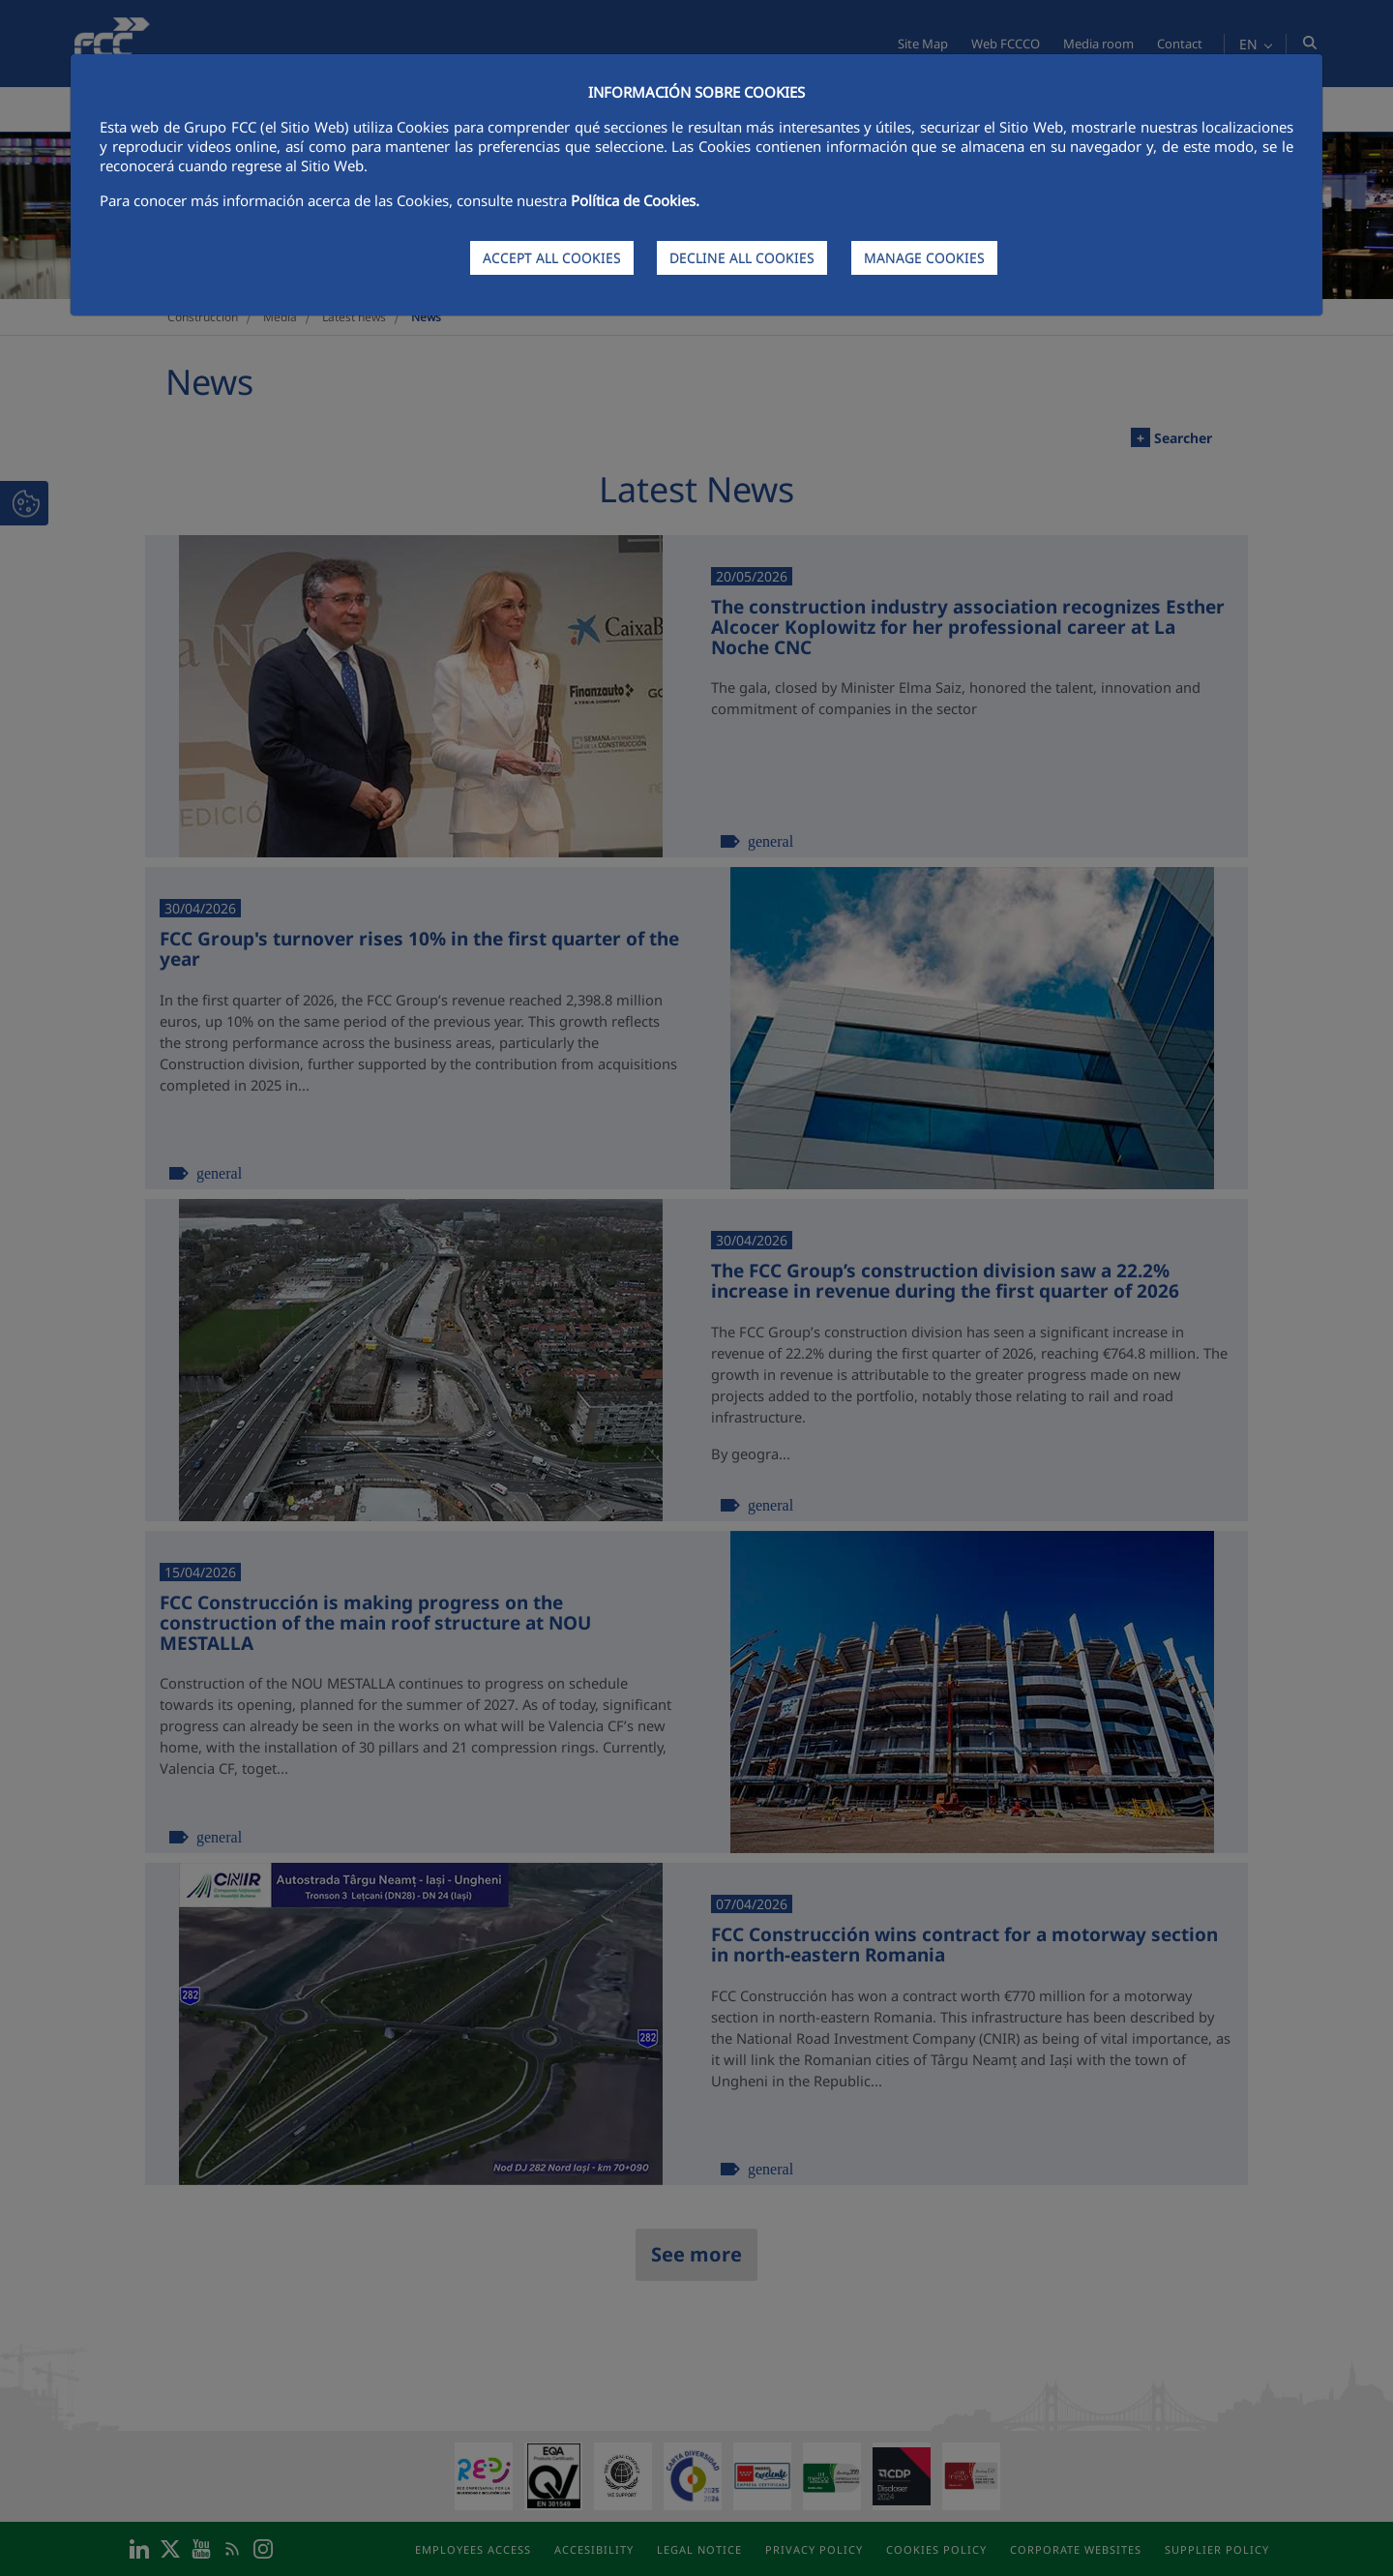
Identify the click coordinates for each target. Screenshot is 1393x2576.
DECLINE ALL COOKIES (742, 258)
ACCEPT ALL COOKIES (552, 258)
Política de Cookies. (635, 200)
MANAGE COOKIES (924, 258)
